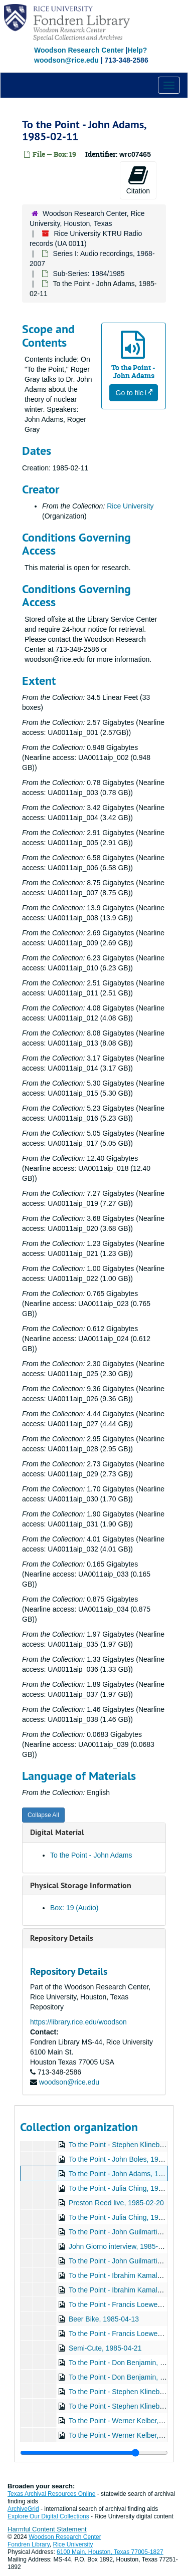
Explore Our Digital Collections (48, 2516)
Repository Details (61, 1938)
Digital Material (57, 1832)
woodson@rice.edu (69, 2082)
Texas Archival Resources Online (51, 2493)
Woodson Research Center (79, 50)
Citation (138, 180)
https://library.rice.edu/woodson (78, 2022)
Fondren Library (29, 2544)
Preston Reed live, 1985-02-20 (116, 2203)
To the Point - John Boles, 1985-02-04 (127, 2159)
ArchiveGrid (23, 2508)
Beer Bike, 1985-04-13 (104, 2319)
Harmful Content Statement (47, 2529)
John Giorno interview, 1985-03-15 (122, 2246)
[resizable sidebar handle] (94, 2453)
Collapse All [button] (43, 1815)
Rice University (130, 506)
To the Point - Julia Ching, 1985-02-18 (127, 2188)
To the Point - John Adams (91, 1855)
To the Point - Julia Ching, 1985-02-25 (127, 2217)
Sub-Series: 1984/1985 (88, 274)
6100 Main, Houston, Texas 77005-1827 (110, 2551)
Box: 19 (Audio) (74, 1908)
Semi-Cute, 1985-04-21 (105, 2348)
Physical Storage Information (80, 1885)
